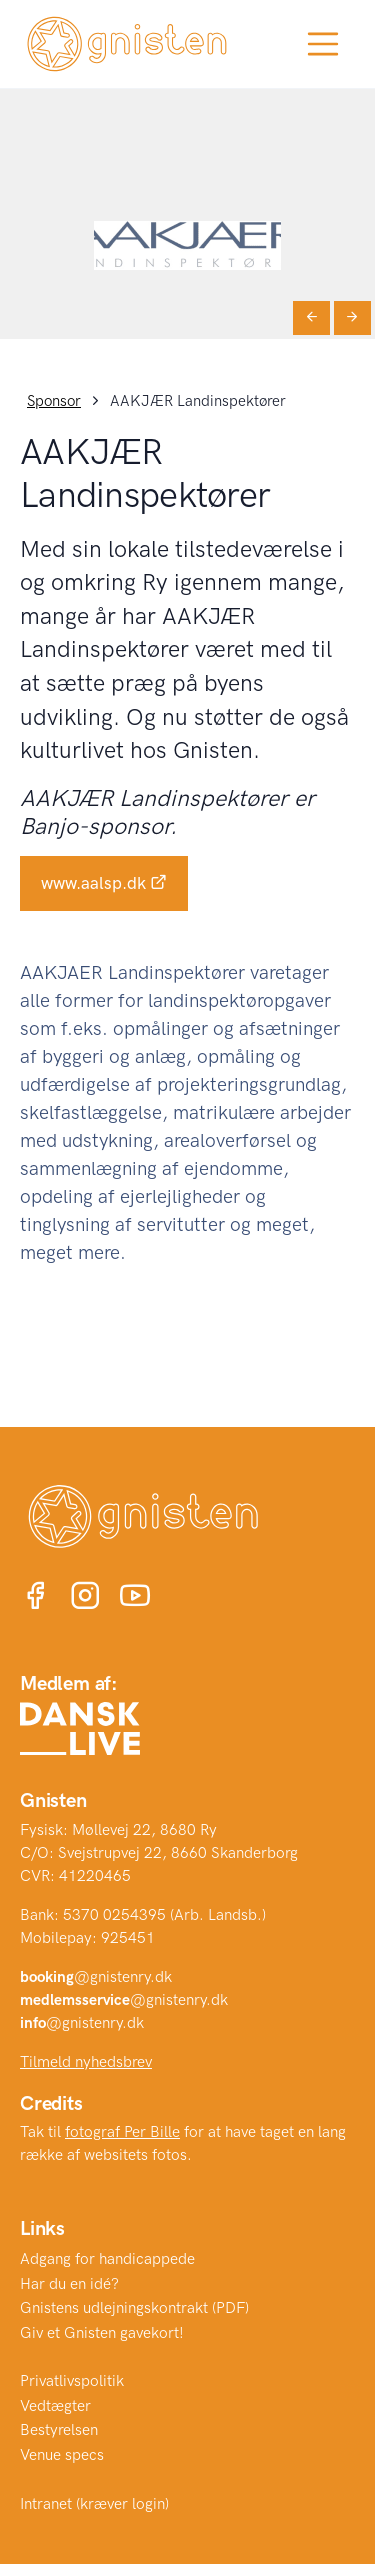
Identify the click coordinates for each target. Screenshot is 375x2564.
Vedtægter (55, 2406)
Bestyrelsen (59, 2430)
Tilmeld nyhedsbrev (86, 2062)
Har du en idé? (69, 2284)
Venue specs (62, 2455)
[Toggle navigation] (323, 44)
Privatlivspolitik (72, 2381)
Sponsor (54, 401)
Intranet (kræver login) (94, 2504)
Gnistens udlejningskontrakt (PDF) (134, 2308)
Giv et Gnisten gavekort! (102, 2333)
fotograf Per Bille (122, 2132)
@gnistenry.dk (96, 1977)
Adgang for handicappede (107, 2259)
